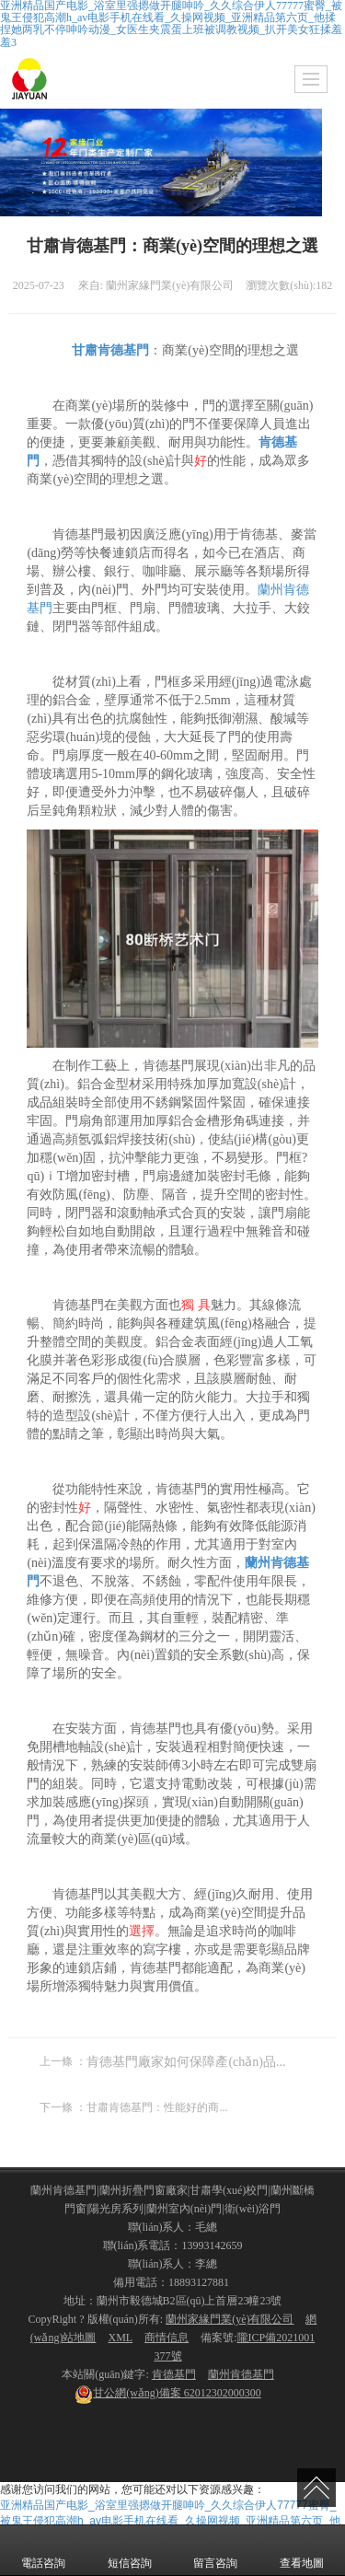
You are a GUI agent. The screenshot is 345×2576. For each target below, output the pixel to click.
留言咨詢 (215, 2550)
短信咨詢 (130, 2550)
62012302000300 (168, 2392)
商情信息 (166, 2337)
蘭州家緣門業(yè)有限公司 (229, 2319)
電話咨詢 (43, 2550)
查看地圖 (302, 2550)
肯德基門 (174, 2374)
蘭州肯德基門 (241, 2374)
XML (120, 2337)
